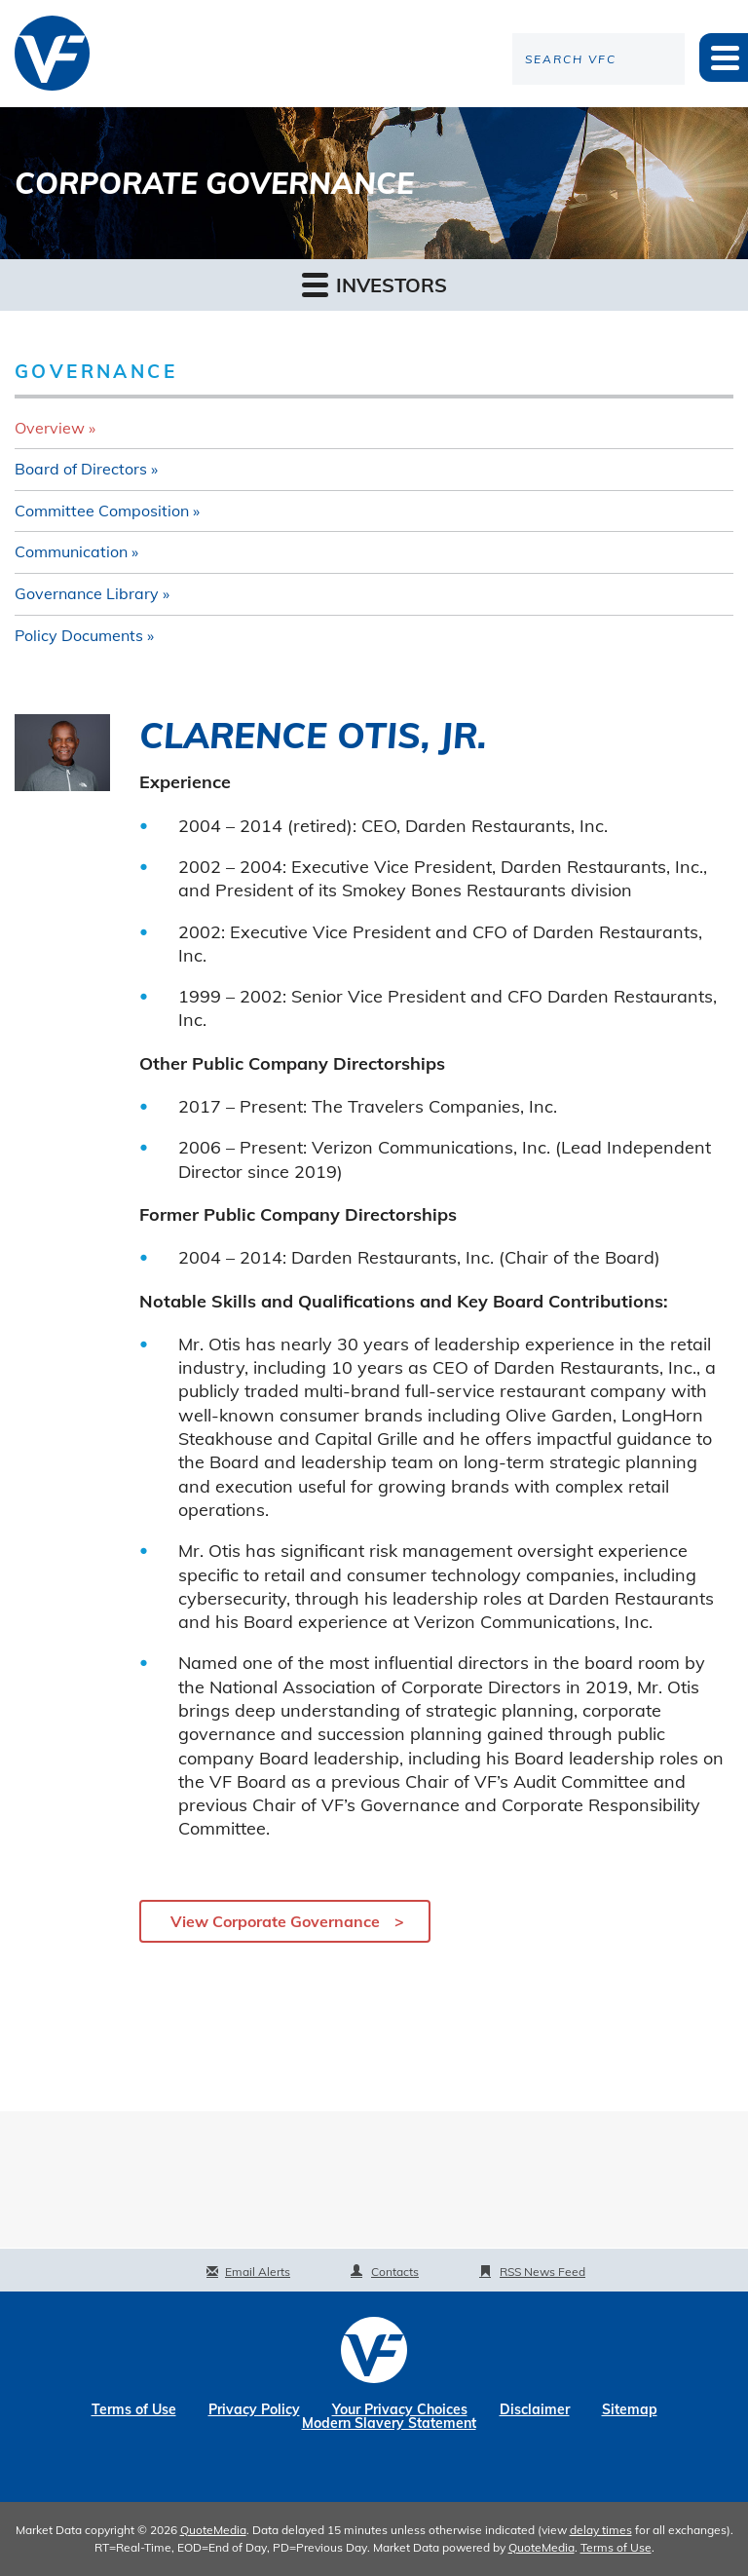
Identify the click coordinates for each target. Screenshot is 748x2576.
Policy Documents (79, 635)
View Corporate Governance (275, 1921)
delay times (601, 2529)
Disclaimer (535, 2409)
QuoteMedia (213, 2529)
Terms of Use (134, 2409)
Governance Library (87, 593)
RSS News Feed (542, 2271)
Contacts (395, 2271)
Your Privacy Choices (400, 2409)
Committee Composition (102, 510)
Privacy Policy (254, 2409)
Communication (71, 551)
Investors (374, 284)
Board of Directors (81, 468)
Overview (50, 427)
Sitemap (629, 2409)
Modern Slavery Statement (389, 2423)
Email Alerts (257, 2271)
